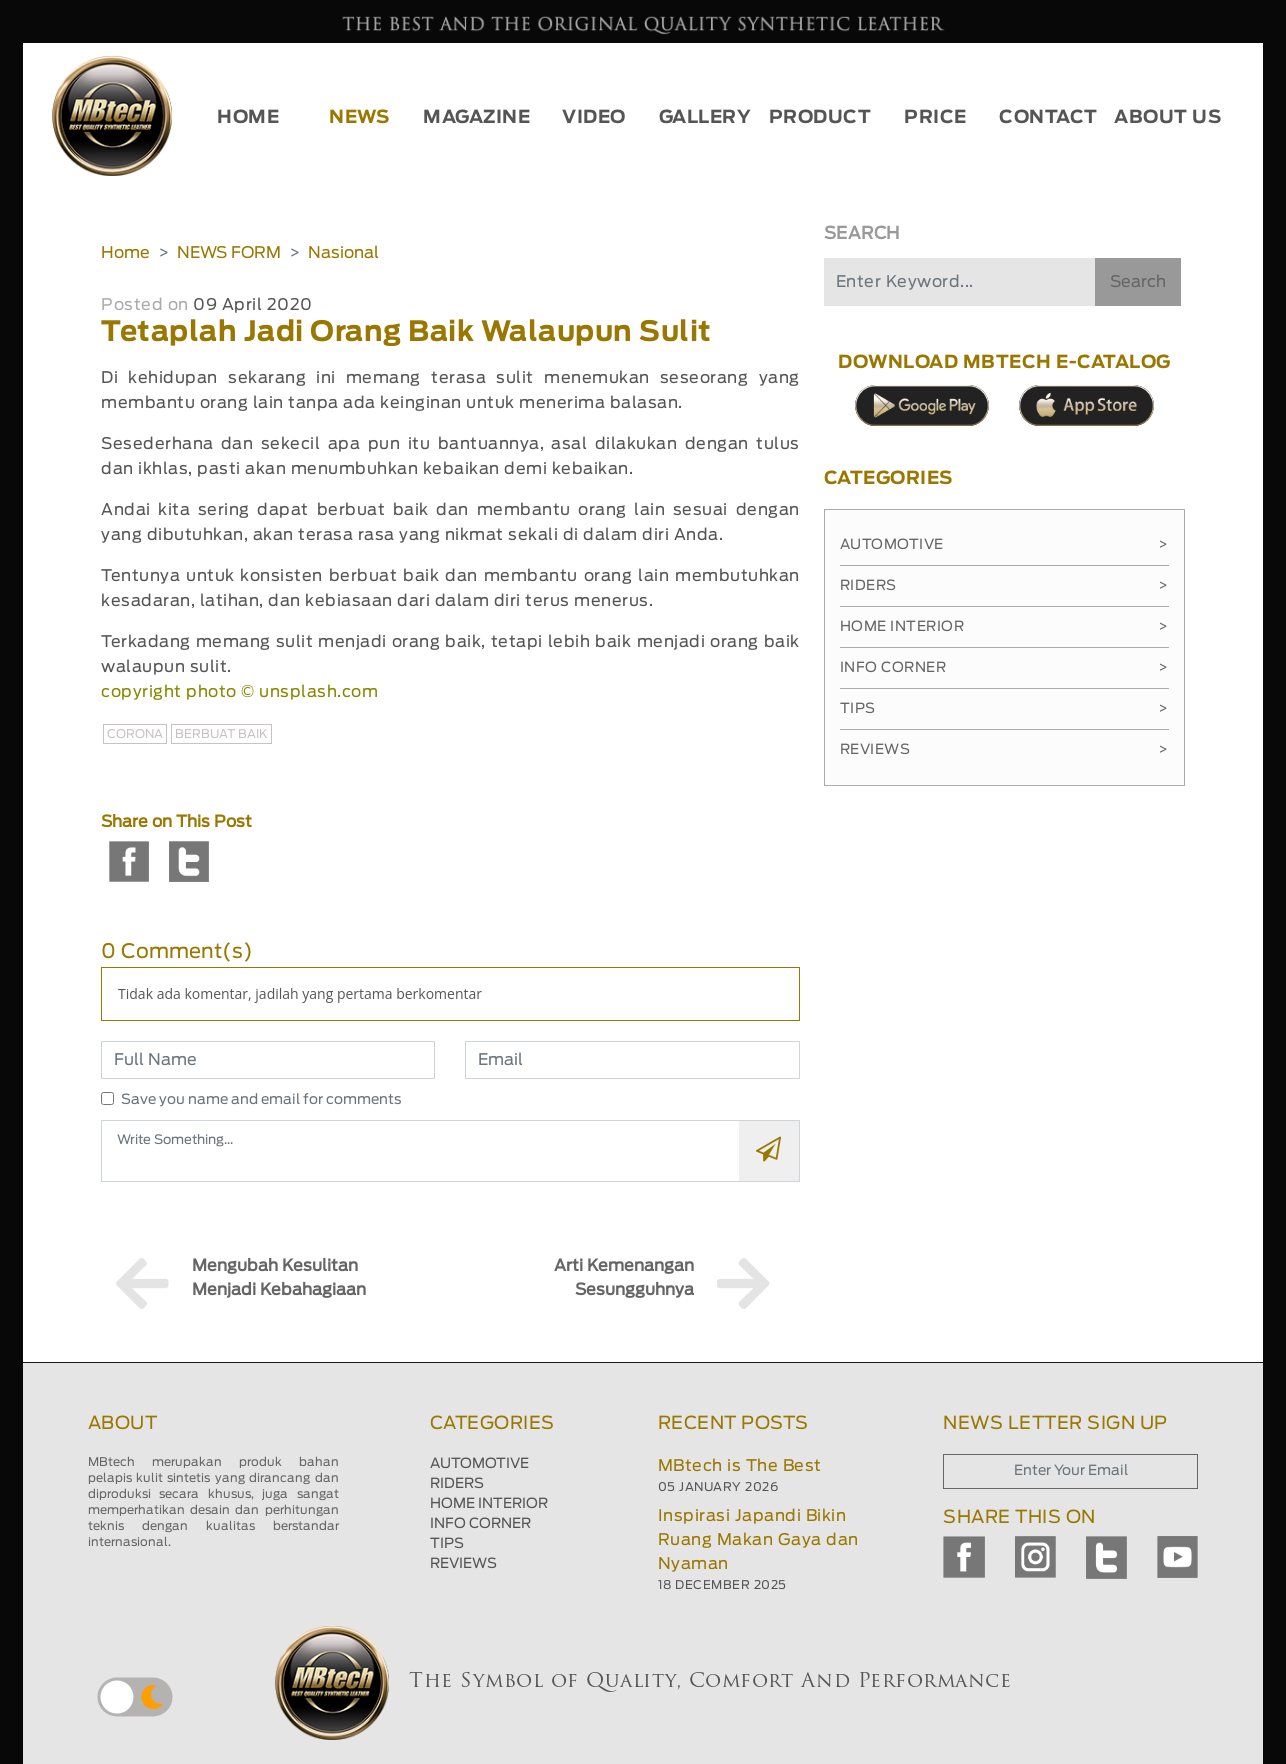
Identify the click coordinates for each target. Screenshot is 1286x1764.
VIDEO (594, 118)
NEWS (359, 118)
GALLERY (705, 118)
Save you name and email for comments (261, 1100)
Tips (1004, 709)
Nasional (343, 253)
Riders (1004, 586)
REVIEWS (463, 1564)
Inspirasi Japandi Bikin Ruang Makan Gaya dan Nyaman (758, 1540)
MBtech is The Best (740, 1466)
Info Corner (1004, 668)
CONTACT (1048, 118)
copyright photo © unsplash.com (239, 692)
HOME (248, 118)
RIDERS (457, 1484)
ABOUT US (1167, 118)
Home (125, 253)
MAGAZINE (476, 118)
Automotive (1004, 545)
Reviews (1004, 750)
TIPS (447, 1544)
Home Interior (1004, 627)
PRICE (935, 118)
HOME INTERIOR (489, 1504)
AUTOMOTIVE (479, 1464)
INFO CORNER (480, 1524)
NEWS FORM (229, 253)
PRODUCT (820, 118)
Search (1138, 282)
